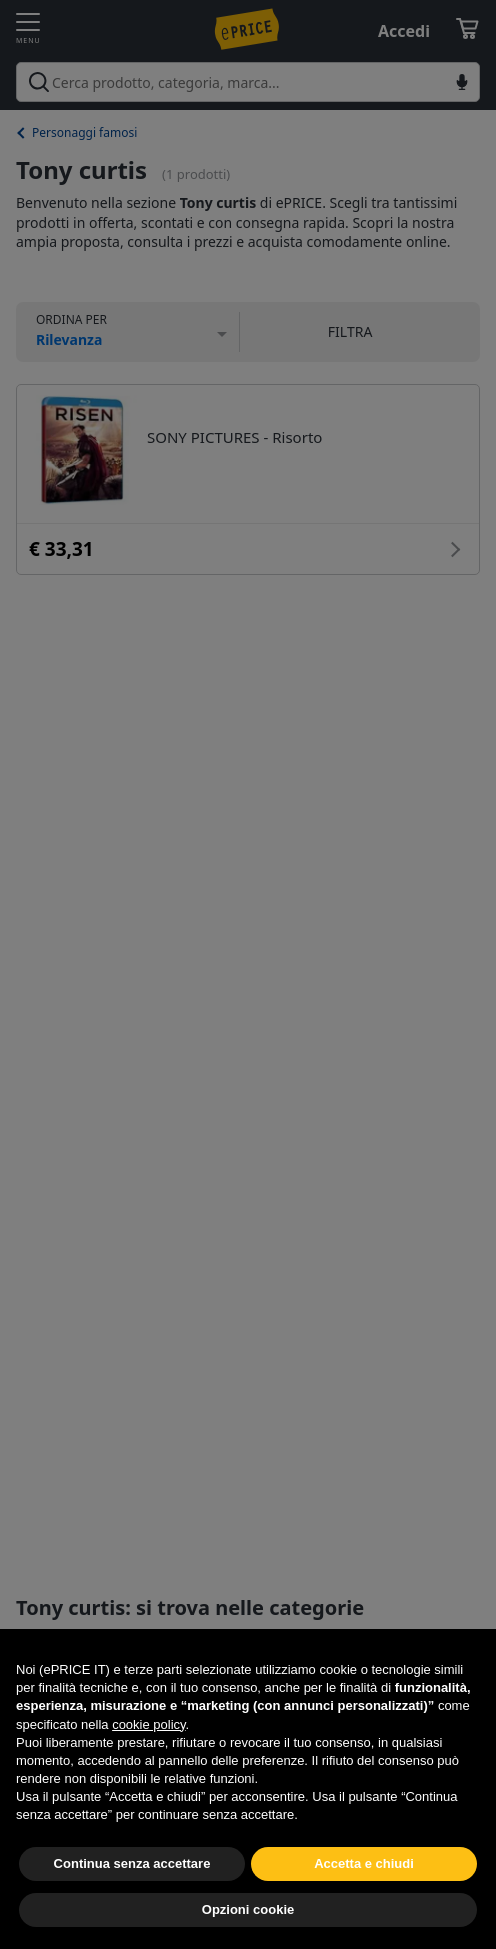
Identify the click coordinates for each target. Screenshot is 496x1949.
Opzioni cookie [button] (248, 1909)
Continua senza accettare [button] (132, 1863)
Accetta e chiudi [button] (364, 1863)
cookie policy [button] (148, 1724)
